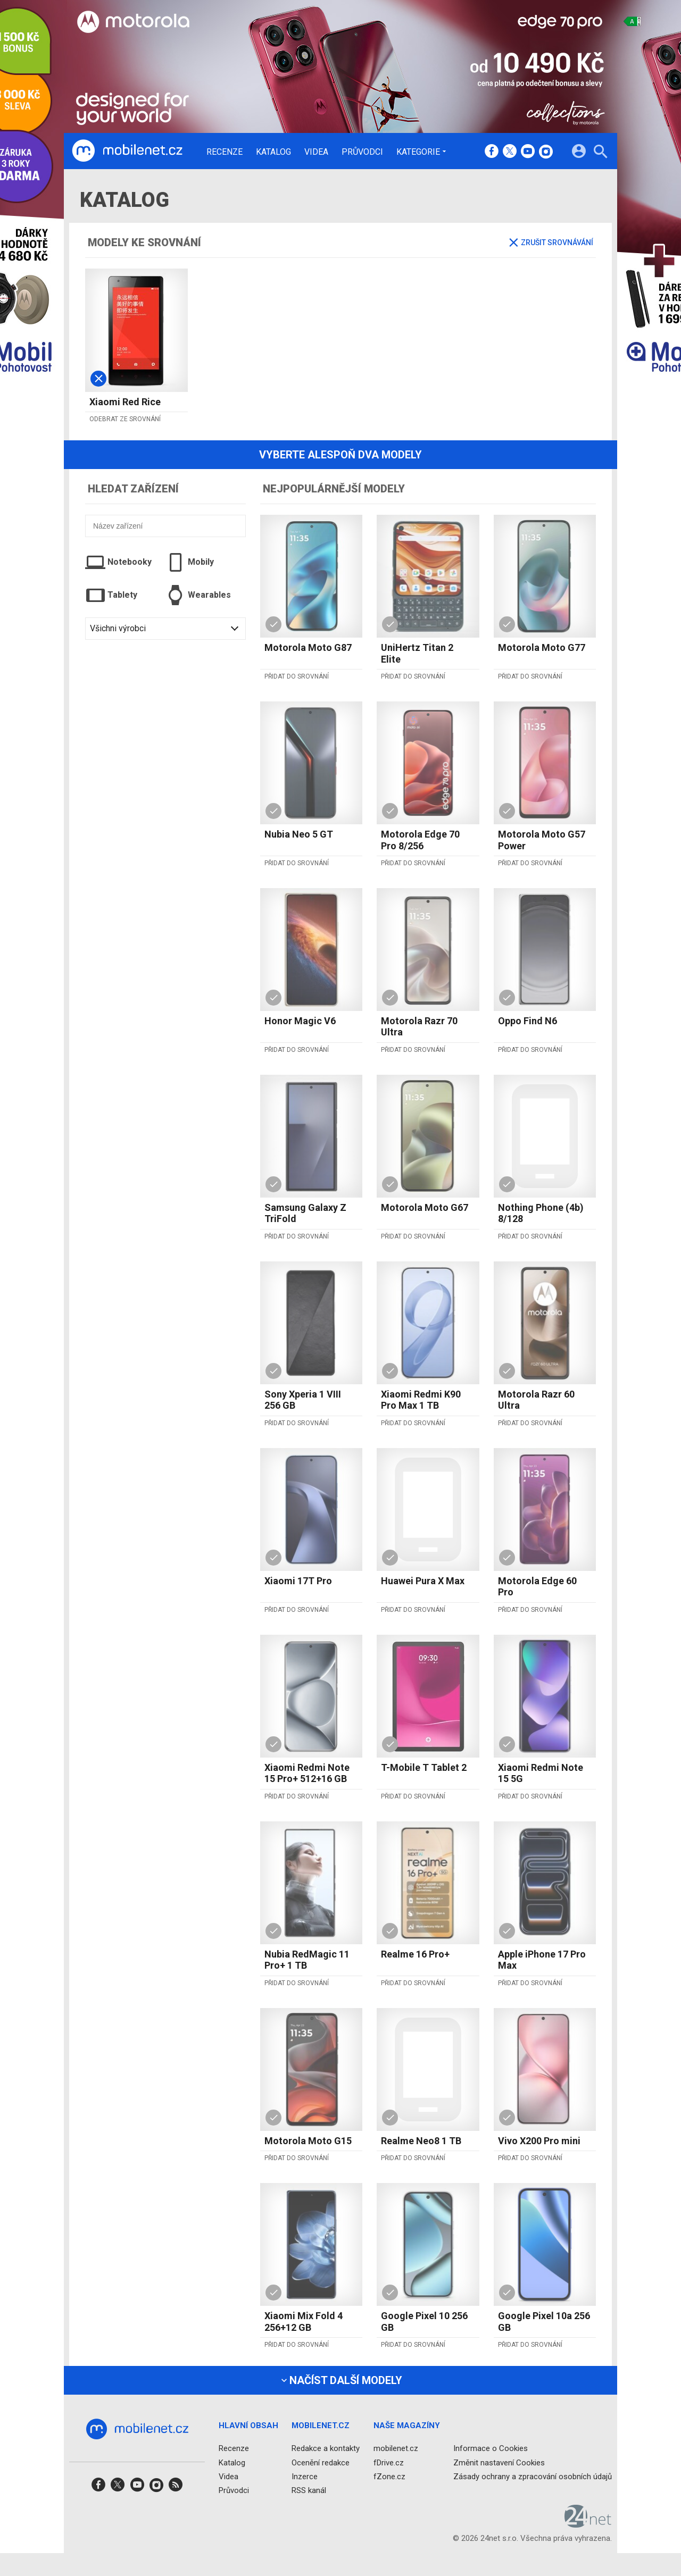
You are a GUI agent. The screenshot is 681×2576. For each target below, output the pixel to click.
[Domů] (127, 151)
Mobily (189, 561)
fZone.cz (389, 2476)
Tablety (111, 594)
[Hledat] (600, 153)
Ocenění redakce (321, 2463)
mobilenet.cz (395, 2448)
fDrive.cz (388, 2463)
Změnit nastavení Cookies (499, 2463)
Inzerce (305, 2476)
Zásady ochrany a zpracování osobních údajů (532, 2476)
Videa (316, 152)
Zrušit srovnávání (551, 242)
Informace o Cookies (490, 2448)
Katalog (273, 152)
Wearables (198, 594)
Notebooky (118, 561)
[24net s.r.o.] (588, 2524)
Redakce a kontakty (326, 2448)
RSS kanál (309, 2490)
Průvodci (362, 152)
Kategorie (418, 151)
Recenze (224, 152)
